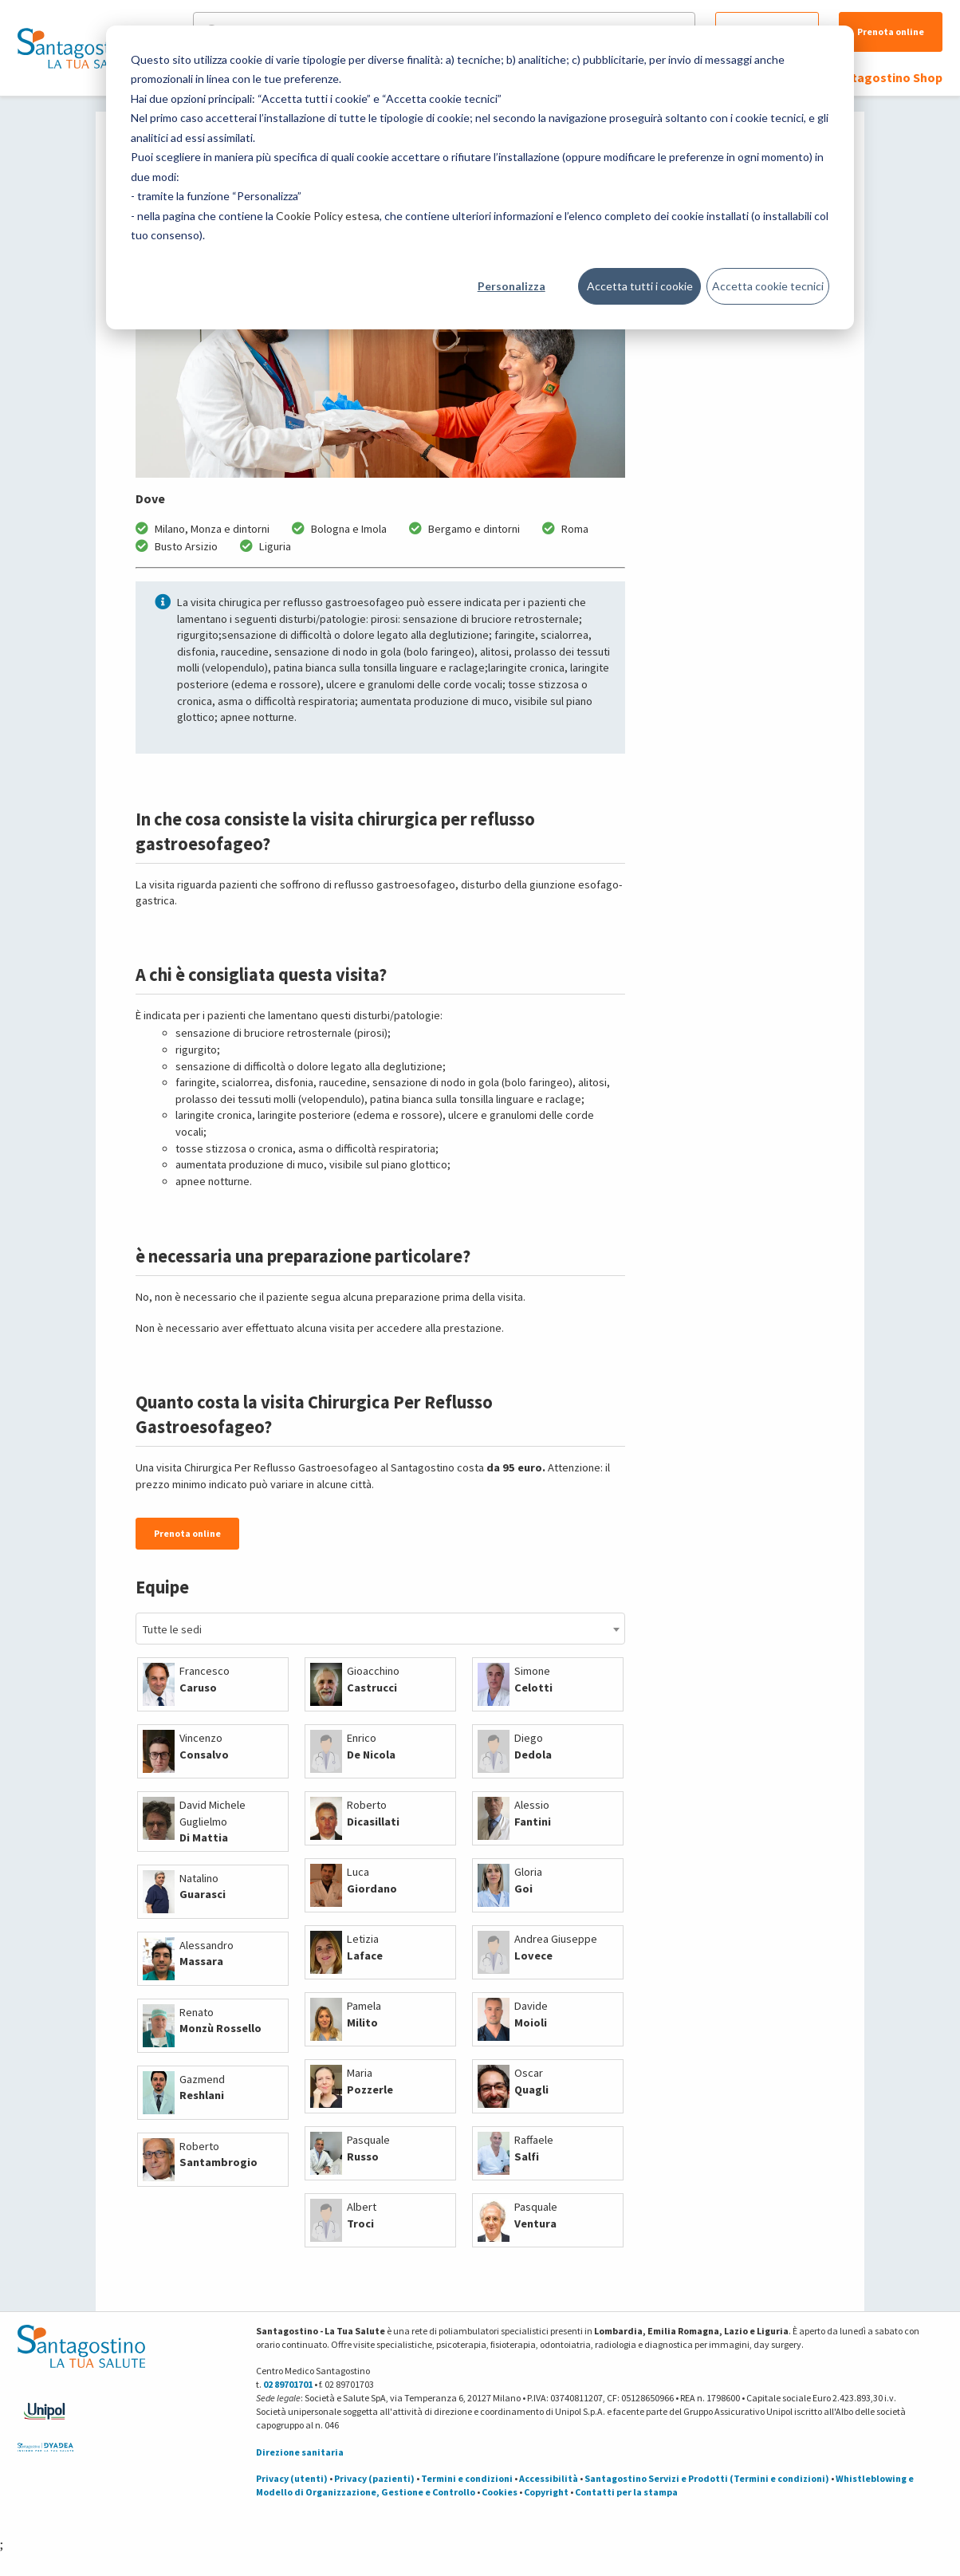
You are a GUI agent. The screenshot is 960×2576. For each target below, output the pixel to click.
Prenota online (890, 31)
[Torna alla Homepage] (77, 48)
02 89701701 (288, 2384)
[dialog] (480, 177)
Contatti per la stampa (626, 2492)
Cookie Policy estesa (328, 216)
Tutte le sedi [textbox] (172, 1629)
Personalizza (511, 286)
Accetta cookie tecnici (768, 286)
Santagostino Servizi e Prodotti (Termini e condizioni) (706, 2478)
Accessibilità (548, 2478)
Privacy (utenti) (292, 2478)
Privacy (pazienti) (374, 2478)
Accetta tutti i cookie (640, 286)
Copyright (546, 2492)
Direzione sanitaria (300, 2452)
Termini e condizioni (467, 2478)
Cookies (499, 2492)
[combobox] (380, 1628)
